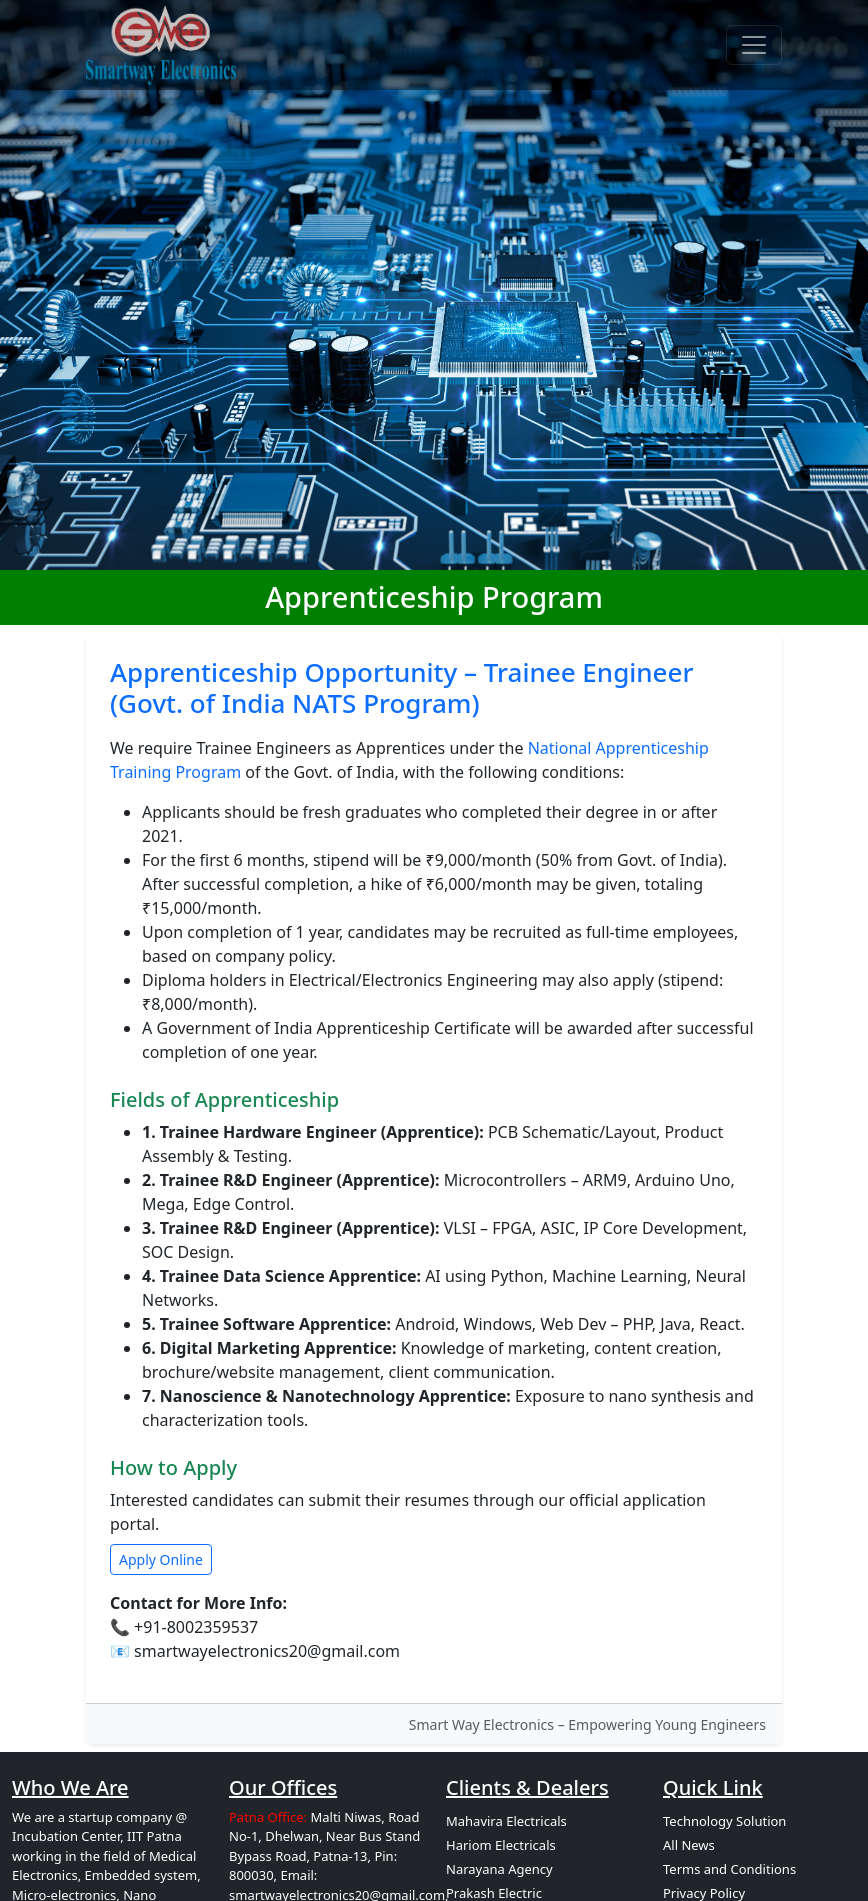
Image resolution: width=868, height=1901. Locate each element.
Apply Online (161, 1559)
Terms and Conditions (729, 1869)
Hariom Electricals (501, 1845)
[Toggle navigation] (754, 45)
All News (689, 1845)
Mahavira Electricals (506, 1821)
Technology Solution (724, 1821)
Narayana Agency (499, 1869)
